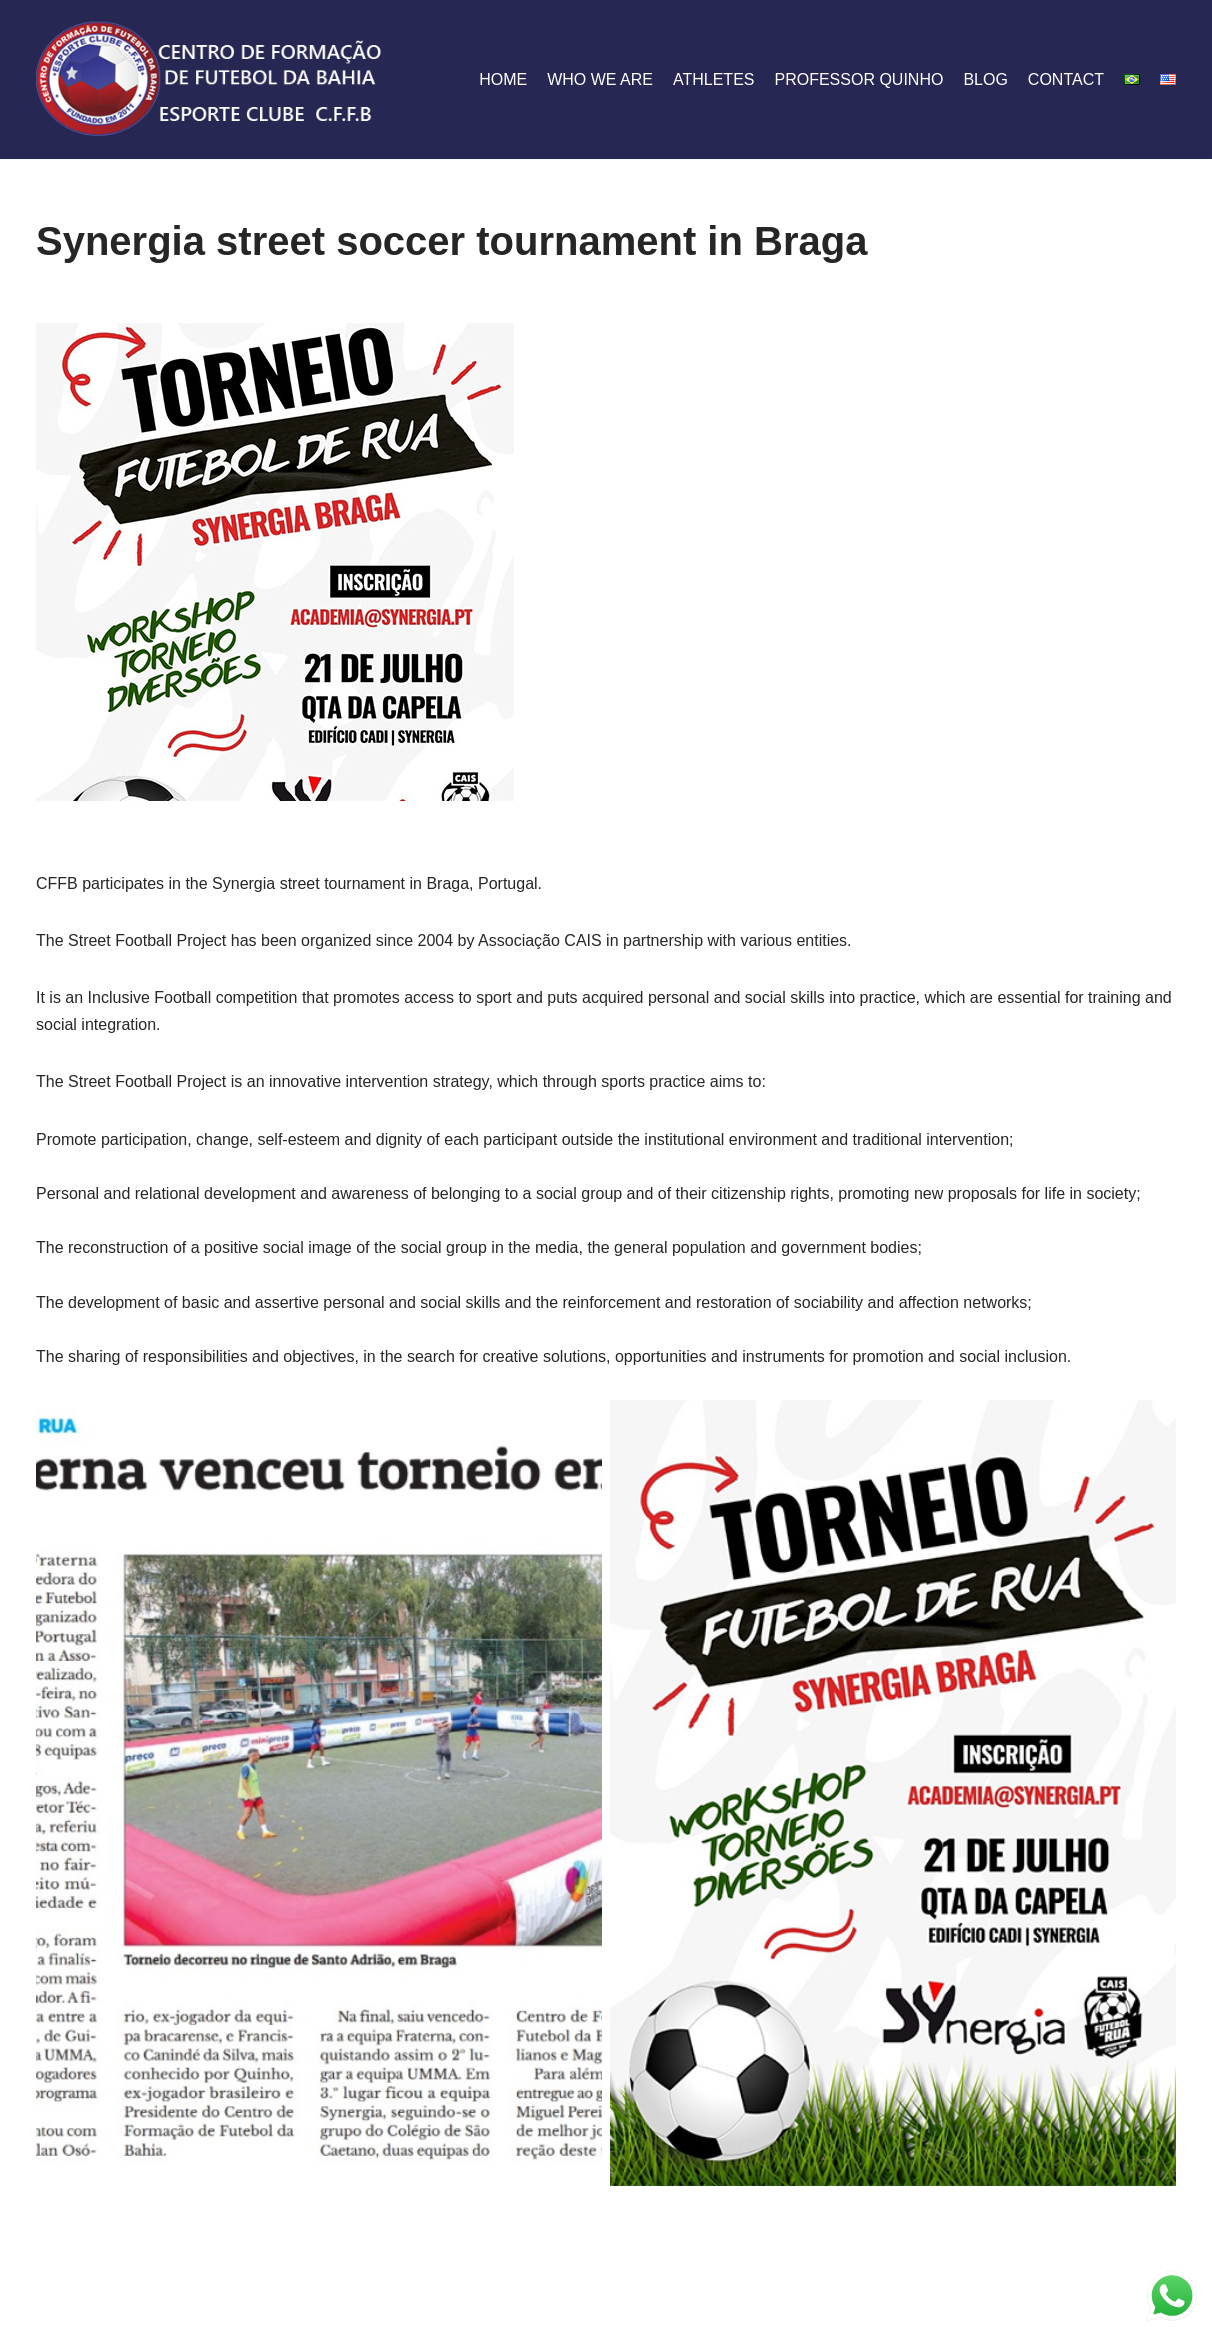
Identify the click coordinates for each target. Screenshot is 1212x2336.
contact (1066, 79)
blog (985, 79)
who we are (600, 79)
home (503, 79)
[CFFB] (211, 79)
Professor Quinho (858, 79)
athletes (714, 79)
